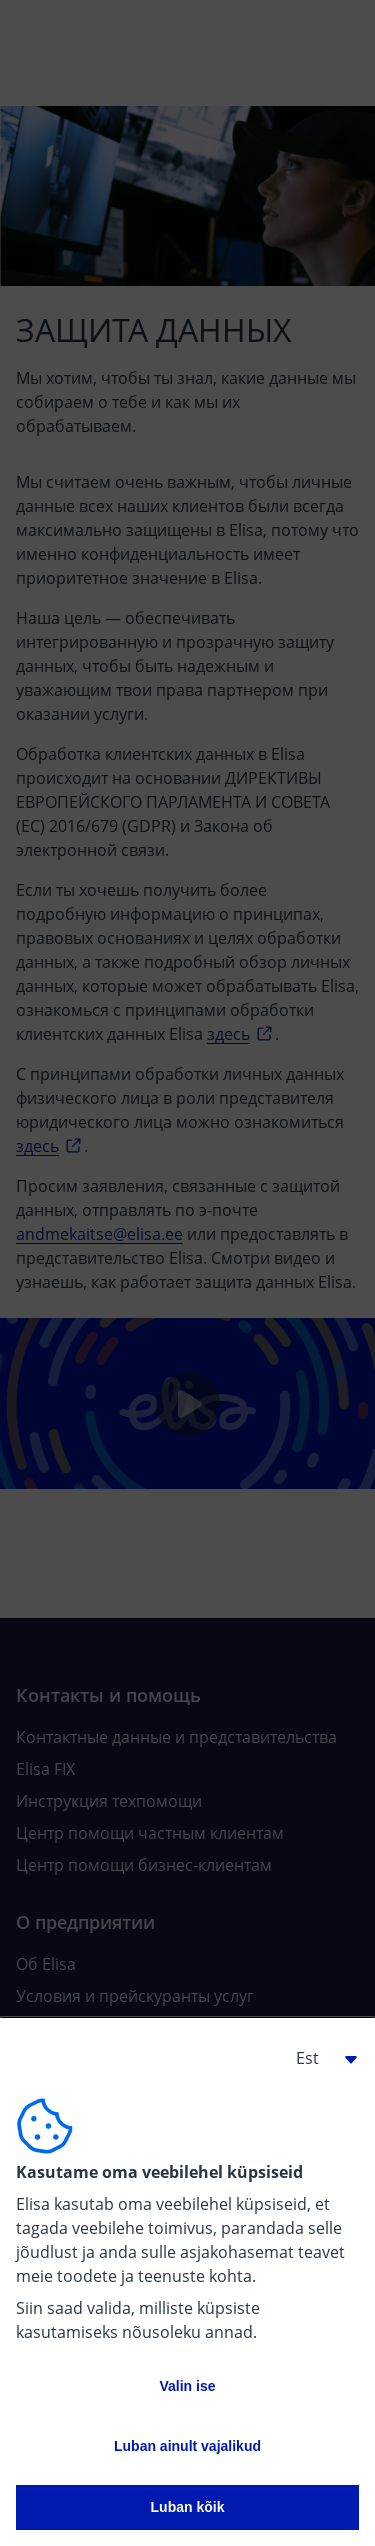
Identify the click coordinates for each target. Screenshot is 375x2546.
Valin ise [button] (187, 2386)
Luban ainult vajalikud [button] (187, 2446)
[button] (319, 2058)
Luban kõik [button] (188, 2507)
